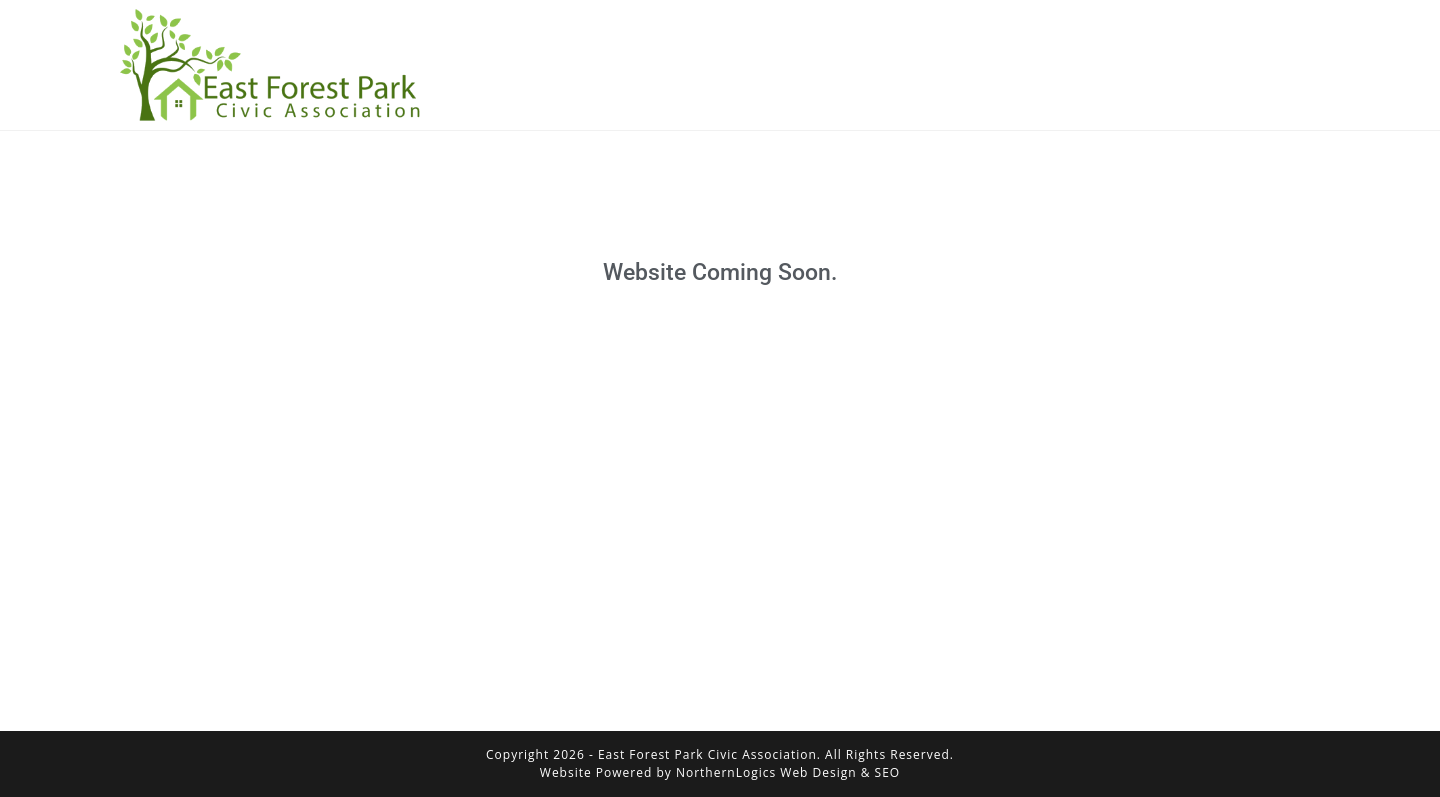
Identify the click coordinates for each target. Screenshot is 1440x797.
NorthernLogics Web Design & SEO (788, 772)
